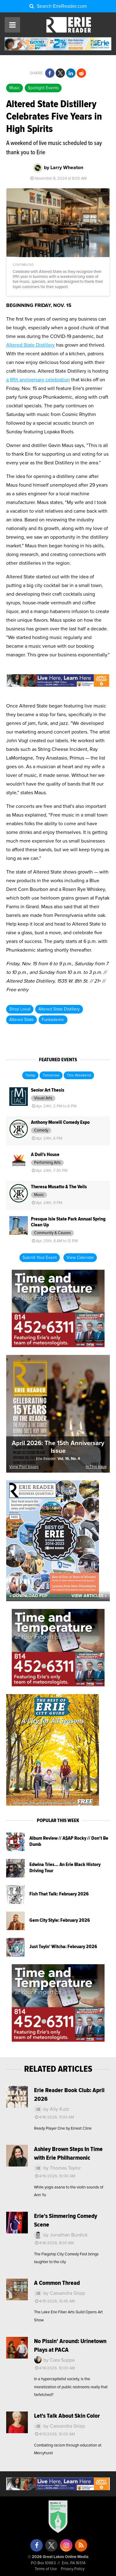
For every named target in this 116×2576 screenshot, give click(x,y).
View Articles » (89, 1596)
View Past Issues (24, 1467)
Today (30, 1075)
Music (14, 88)
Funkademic (53, 1020)
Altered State (21, 1020)
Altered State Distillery (30, 345)
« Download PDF (28, 1596)
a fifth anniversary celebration (38, 379)
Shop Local (19, 1009)
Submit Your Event (40, 1257)
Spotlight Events (43, 88)
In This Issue (96, 1467)
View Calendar (80, 1257)
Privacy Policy (72, 2569)
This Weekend (79, 1075)
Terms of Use (46, 2569)
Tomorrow (51, 1075)
